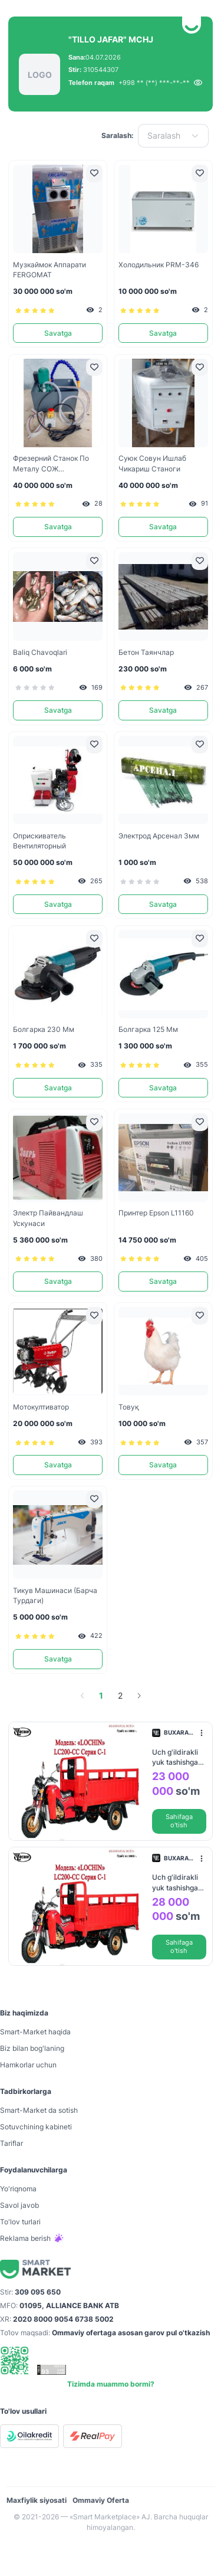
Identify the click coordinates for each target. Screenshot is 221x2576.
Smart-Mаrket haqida (35, 2031)
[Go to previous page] (82, 1695)
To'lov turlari (20, 2221)
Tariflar (11, 2143)
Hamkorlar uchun (28, 2064)
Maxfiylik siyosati (36, 2500)
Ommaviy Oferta (100, 2500)
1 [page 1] (101, 1695)
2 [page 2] (120, 1695)
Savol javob (19, 2205)
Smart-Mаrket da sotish (39, 2110)
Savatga (58, 333)
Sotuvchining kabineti (36, 2126)
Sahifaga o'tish (179, 1821)
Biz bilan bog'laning (32, 2048)
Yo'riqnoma (18, 2188)
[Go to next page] (139, 1695)
